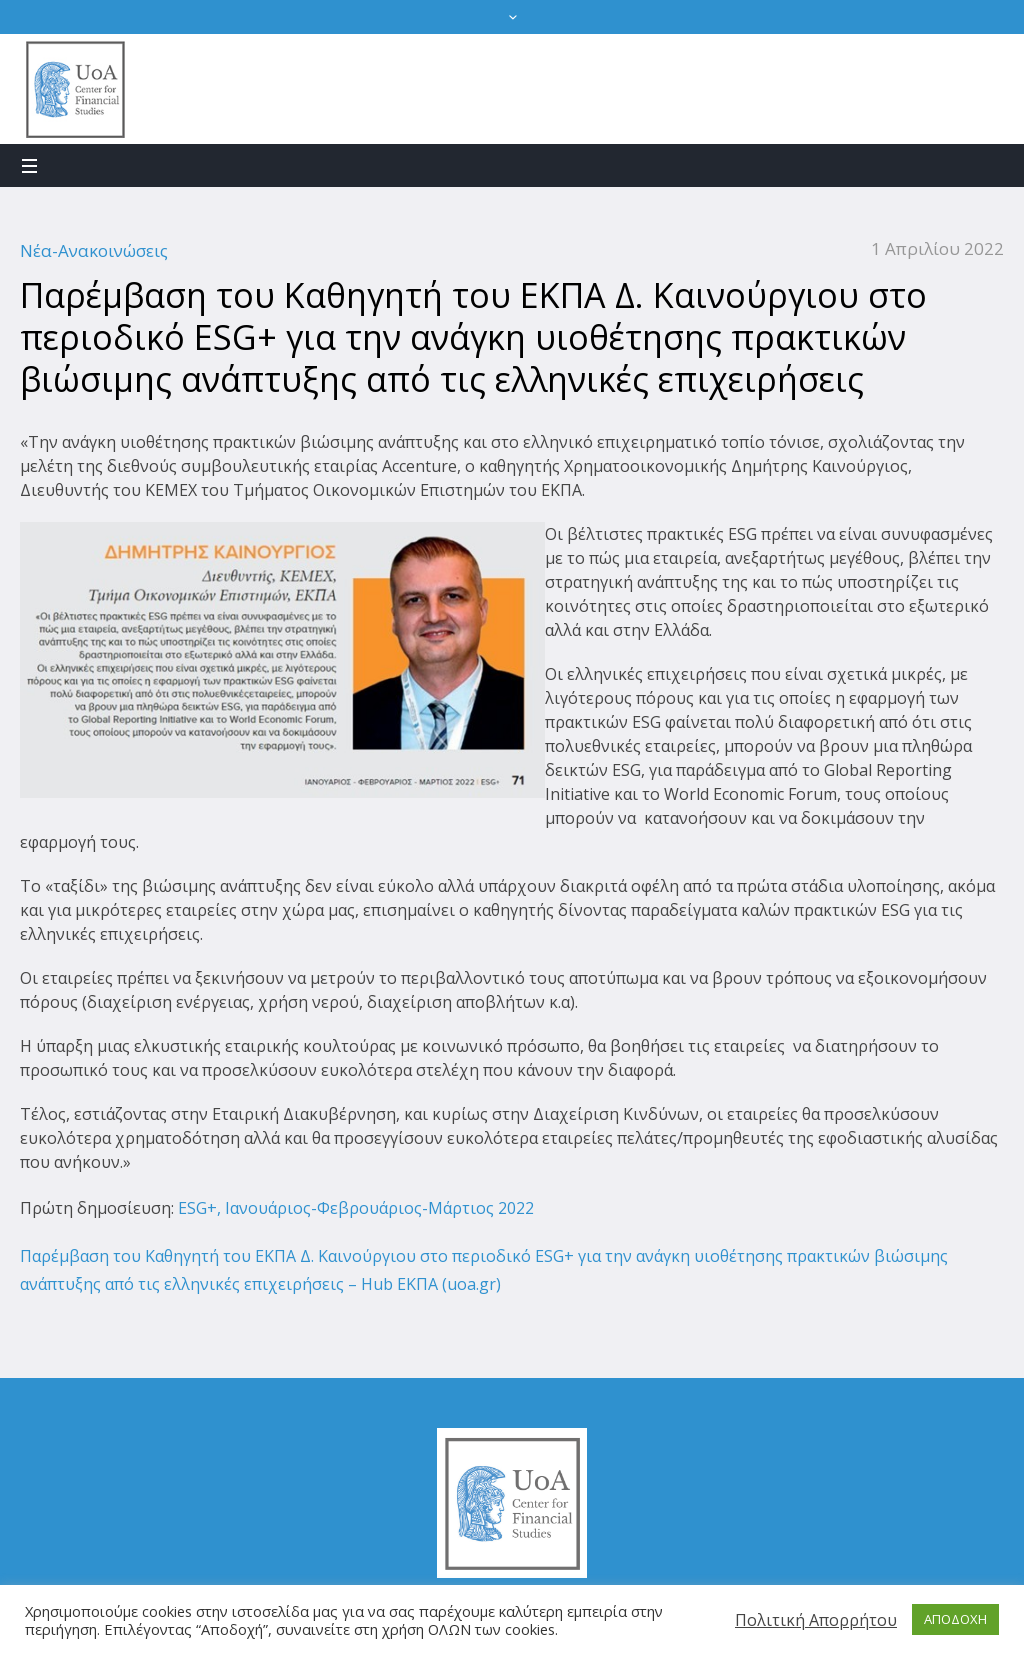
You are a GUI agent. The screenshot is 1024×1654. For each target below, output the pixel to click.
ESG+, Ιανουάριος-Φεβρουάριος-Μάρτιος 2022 (354, 1208)
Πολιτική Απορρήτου (816, 1620)
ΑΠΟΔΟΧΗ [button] (955, 1619)
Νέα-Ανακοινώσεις (94, 250)
